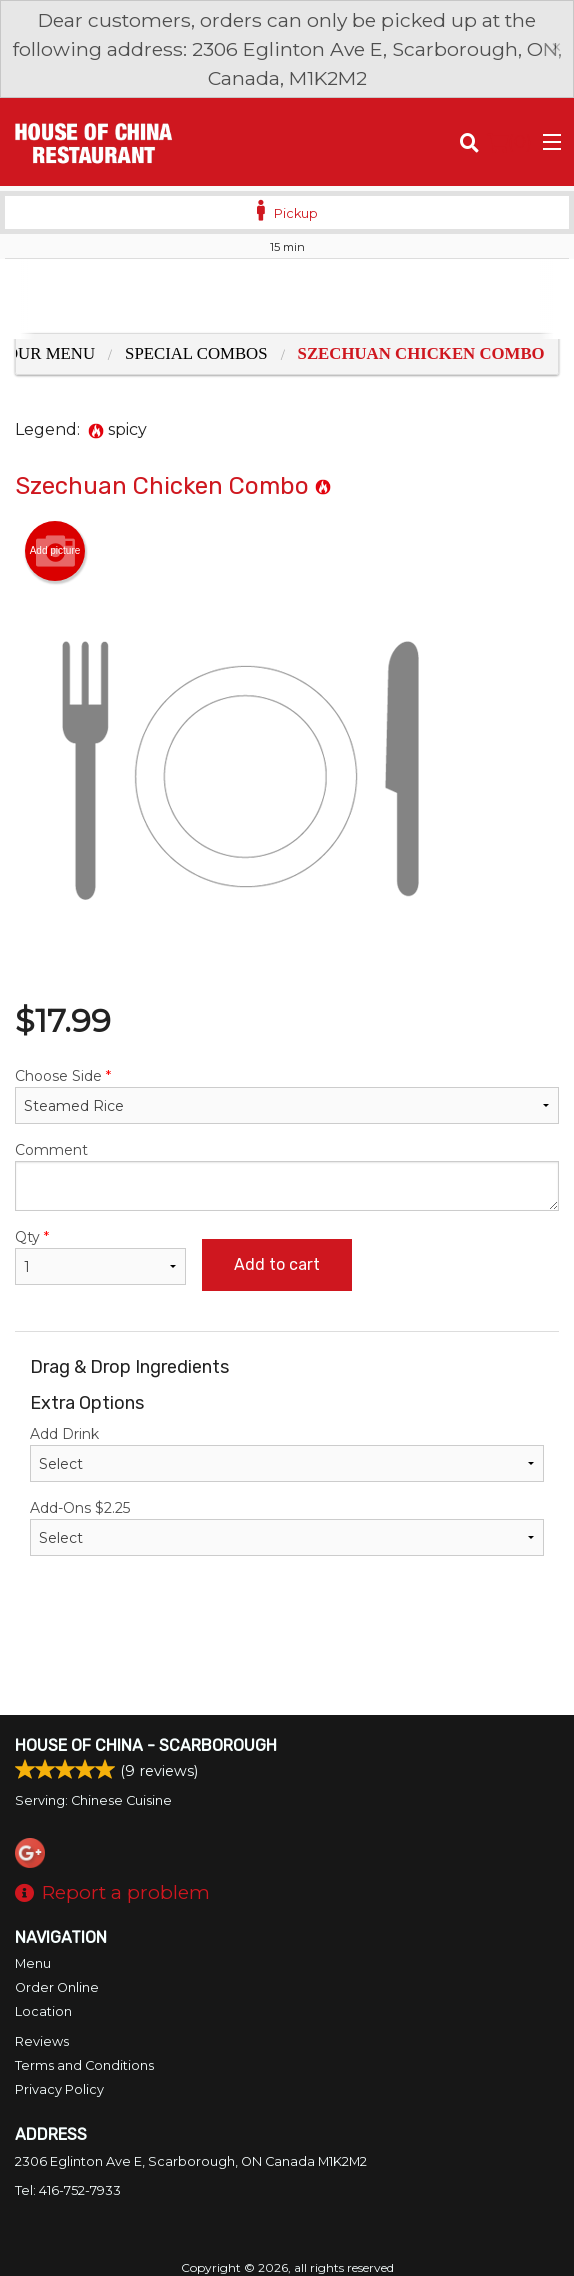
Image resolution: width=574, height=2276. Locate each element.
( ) (509, 142)
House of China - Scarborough (146, 1745)
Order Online (57, 1987)
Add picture (55, 551)
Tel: (68, 2190)
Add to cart (277, 1264)
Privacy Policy (59, 2089)
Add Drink (287, 1453)
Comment (287, 1176)
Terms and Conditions (84, 2065)
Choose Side (287, 1095)
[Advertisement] (287, 299)
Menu (33, 1963)
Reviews (42, 2041)
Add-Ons (287, 1527)
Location (43, 2011)
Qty (100, 1256)
